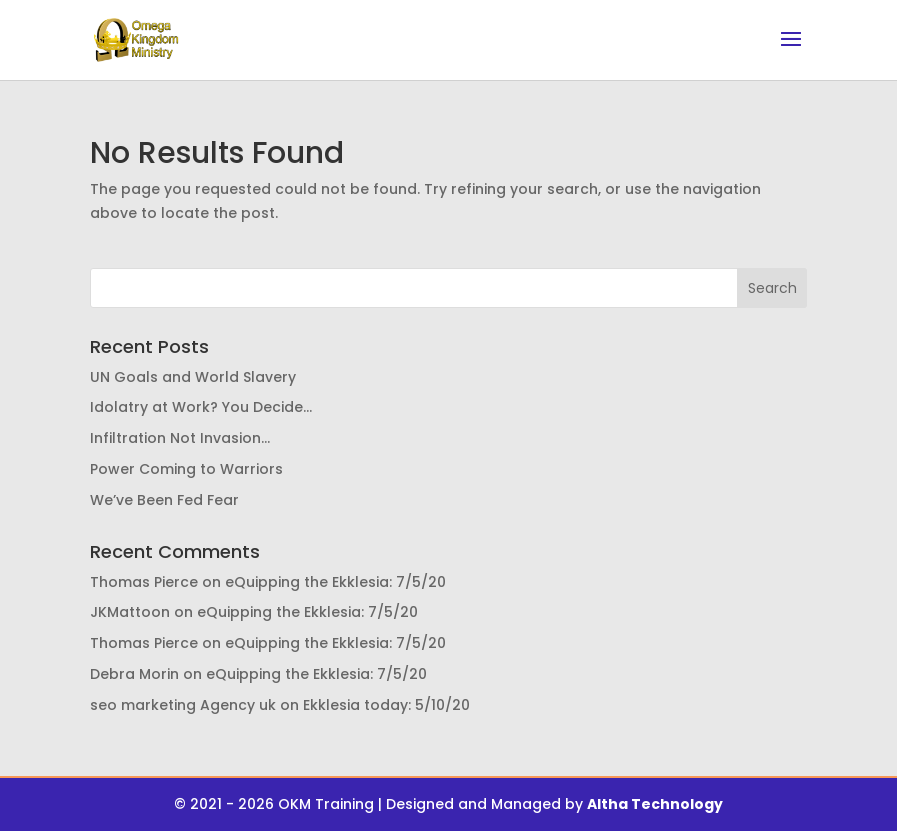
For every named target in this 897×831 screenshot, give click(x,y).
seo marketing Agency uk (183, 705)
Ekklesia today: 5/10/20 (386, 705)
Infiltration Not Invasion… (180, 438)
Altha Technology (655, 804)
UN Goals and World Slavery (193, 377)
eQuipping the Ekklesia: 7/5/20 (335, 582)
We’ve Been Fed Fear (164, 500)
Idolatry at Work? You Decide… (201, 407)
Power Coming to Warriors (186, 469)
